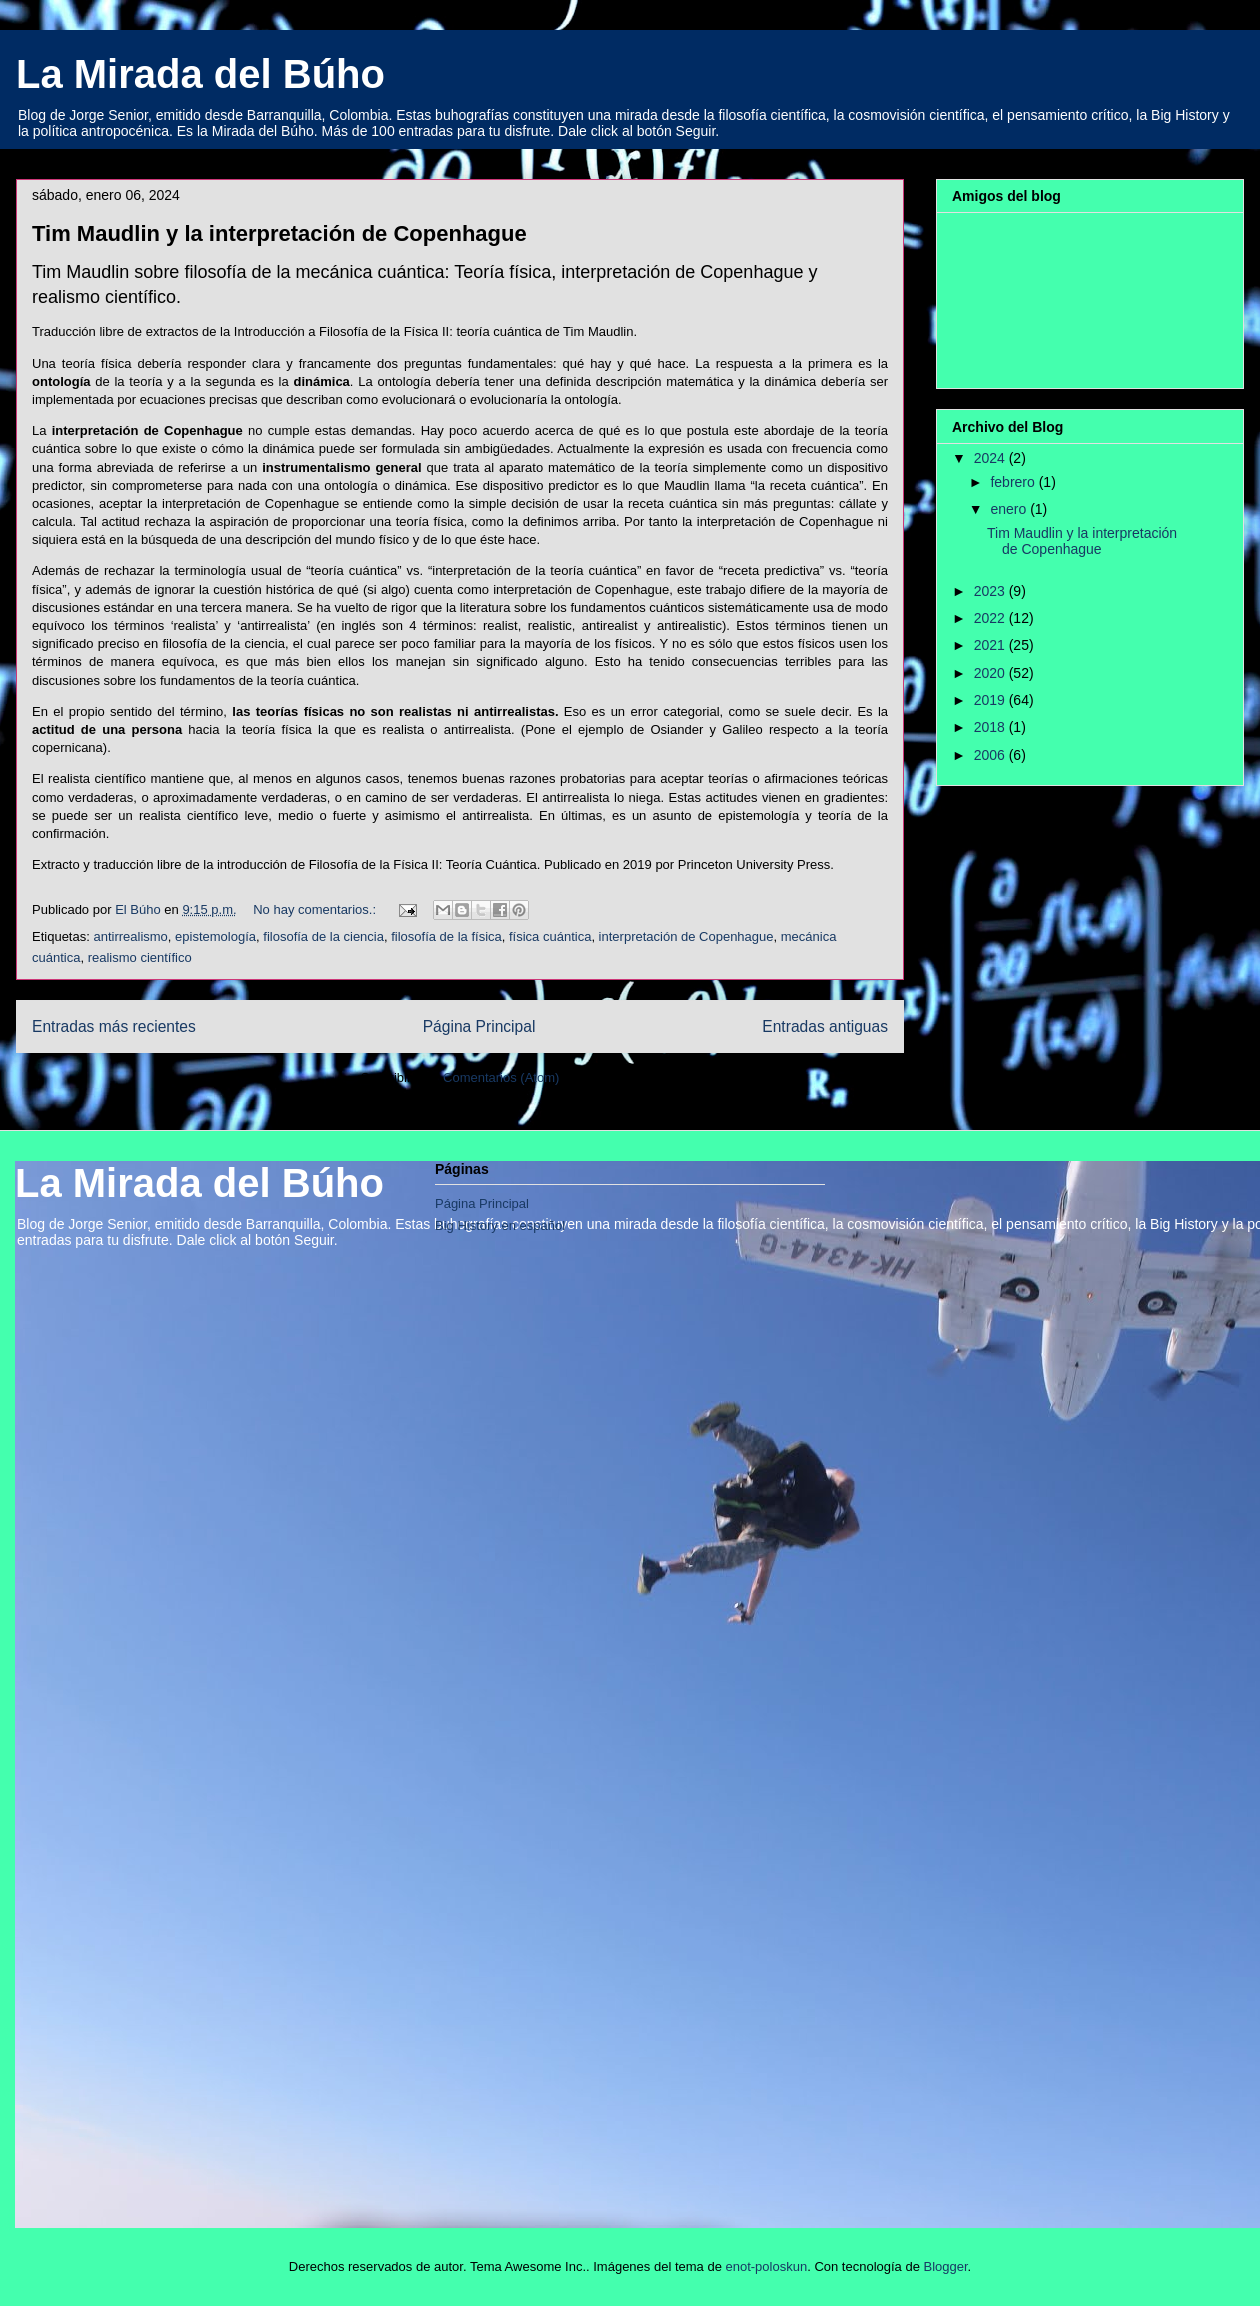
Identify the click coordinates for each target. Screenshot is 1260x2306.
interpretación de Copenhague (686, 936)
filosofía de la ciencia (323, 936)
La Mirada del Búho (200, 74)
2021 (991, 645)
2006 (991, 755)
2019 (991, 700)
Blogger (946, 2266)
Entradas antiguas (825, 1026)
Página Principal (479, 1026)
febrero (1014, 482)
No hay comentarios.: (316, 909)
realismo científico (140, 957)
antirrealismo (130, 936)
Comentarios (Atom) (501, 1077)
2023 (991, 591)
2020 (991, 673)
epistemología (215, 936)
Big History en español (500, 1225)
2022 (991, 618)
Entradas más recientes (114, 1026)
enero (1010, 509)
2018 (991, 727)
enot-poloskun (766, 2266)
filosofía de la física (446, 936)
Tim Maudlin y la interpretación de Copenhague (279, 233)
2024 (991, 458)
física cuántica (550, 936)
